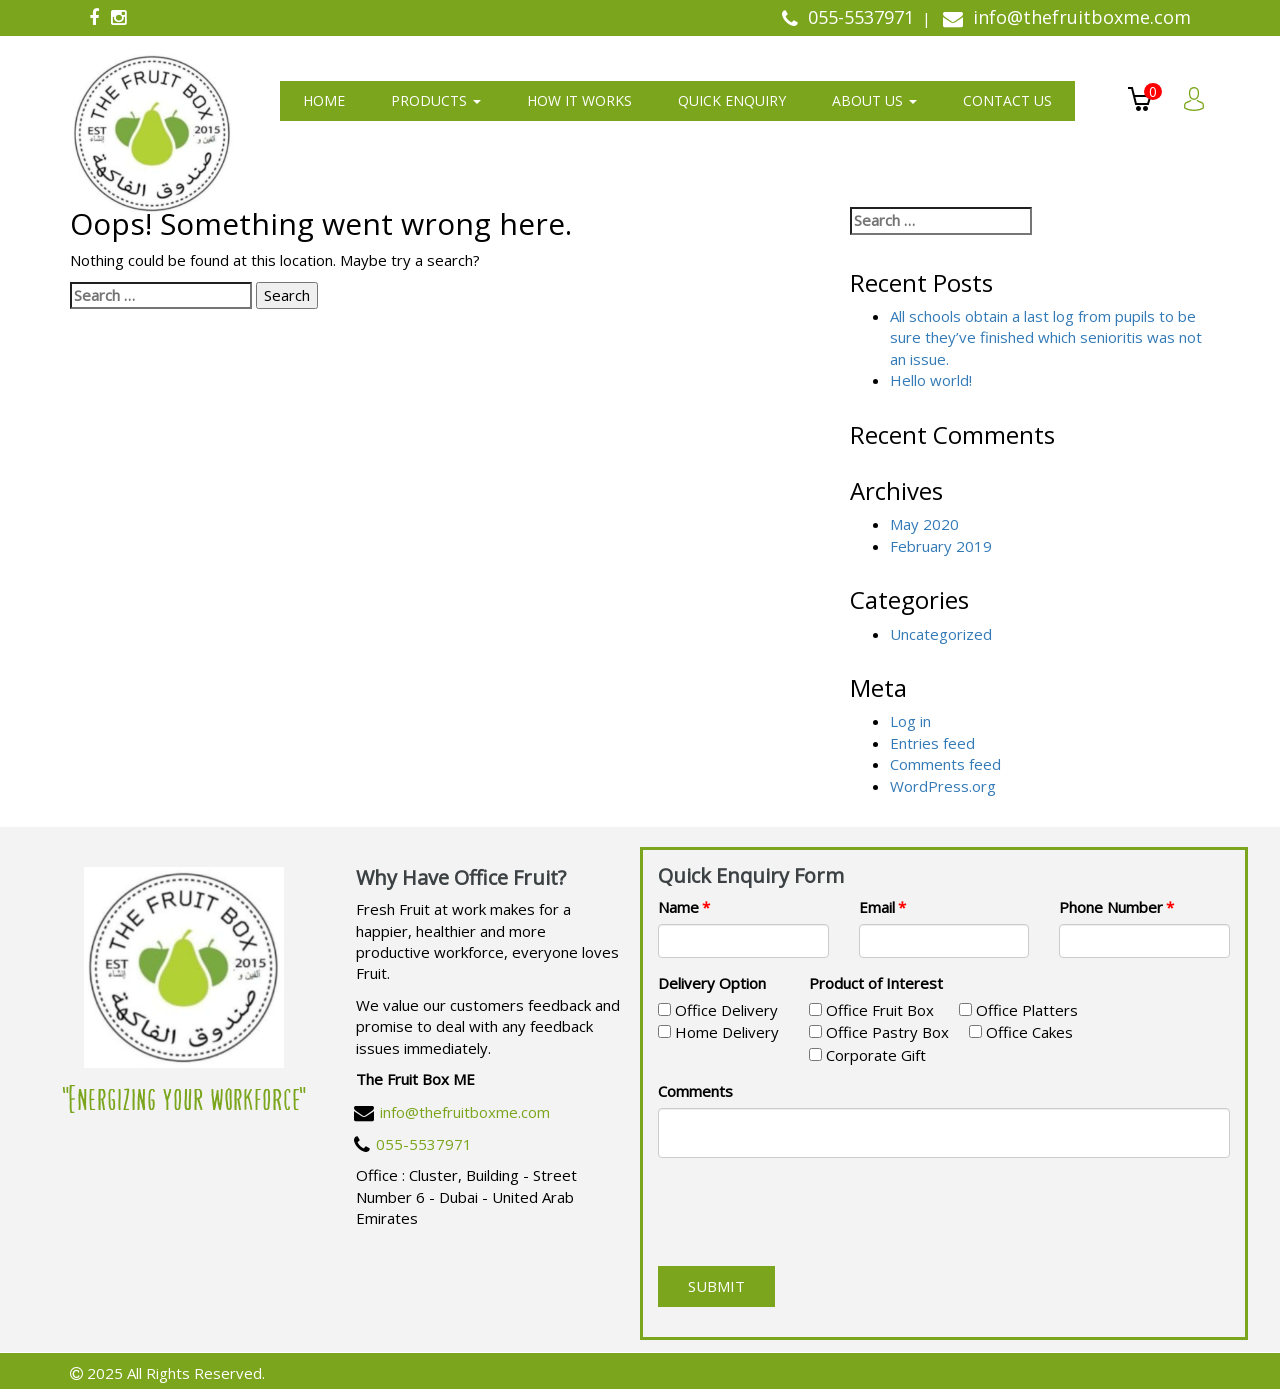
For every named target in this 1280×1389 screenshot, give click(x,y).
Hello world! (931, 380)
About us (874, 100)
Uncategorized (941, 634)
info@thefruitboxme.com (465, 1112)
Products (436, 100)
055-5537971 (424, 1144)
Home (324, 100)
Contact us (1007, 100)
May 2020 (924, 524)
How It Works (579, 100)
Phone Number (1111, 907)
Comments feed (945, 764)
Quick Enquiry (732, 100)
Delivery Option (712, 983)
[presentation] (810, 1212)
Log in (910, 721)
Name (678, 907)
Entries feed (932, 743)
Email (877, 907)
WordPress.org (943, 786)
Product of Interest (876, 983)
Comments (695, 1091)
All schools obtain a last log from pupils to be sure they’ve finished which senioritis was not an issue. (1046, 337)
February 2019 (941, 546)
